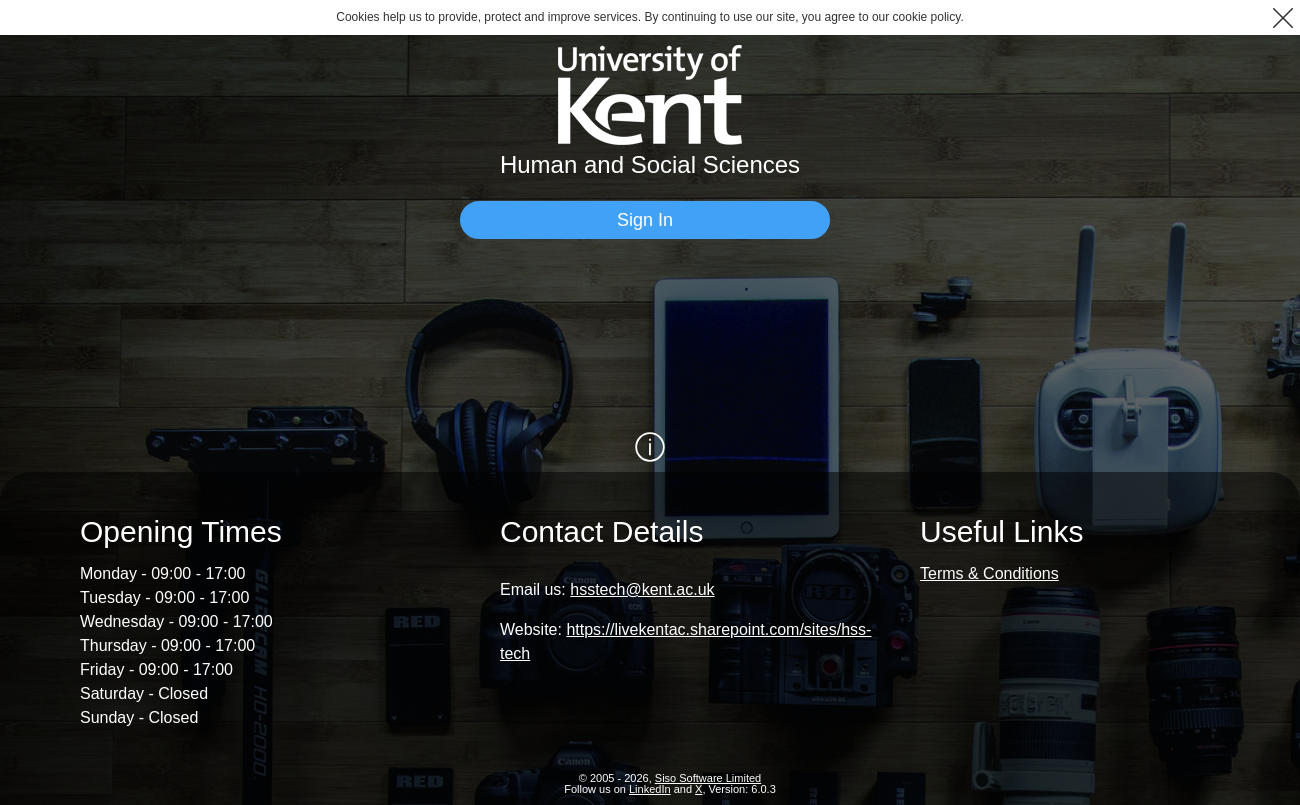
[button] (1282, 17)
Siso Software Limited (708, 778)
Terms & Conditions (989, 573)
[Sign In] (645, 220)
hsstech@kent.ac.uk (642, 589)
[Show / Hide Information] (650, 447)
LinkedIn (650, 789)
